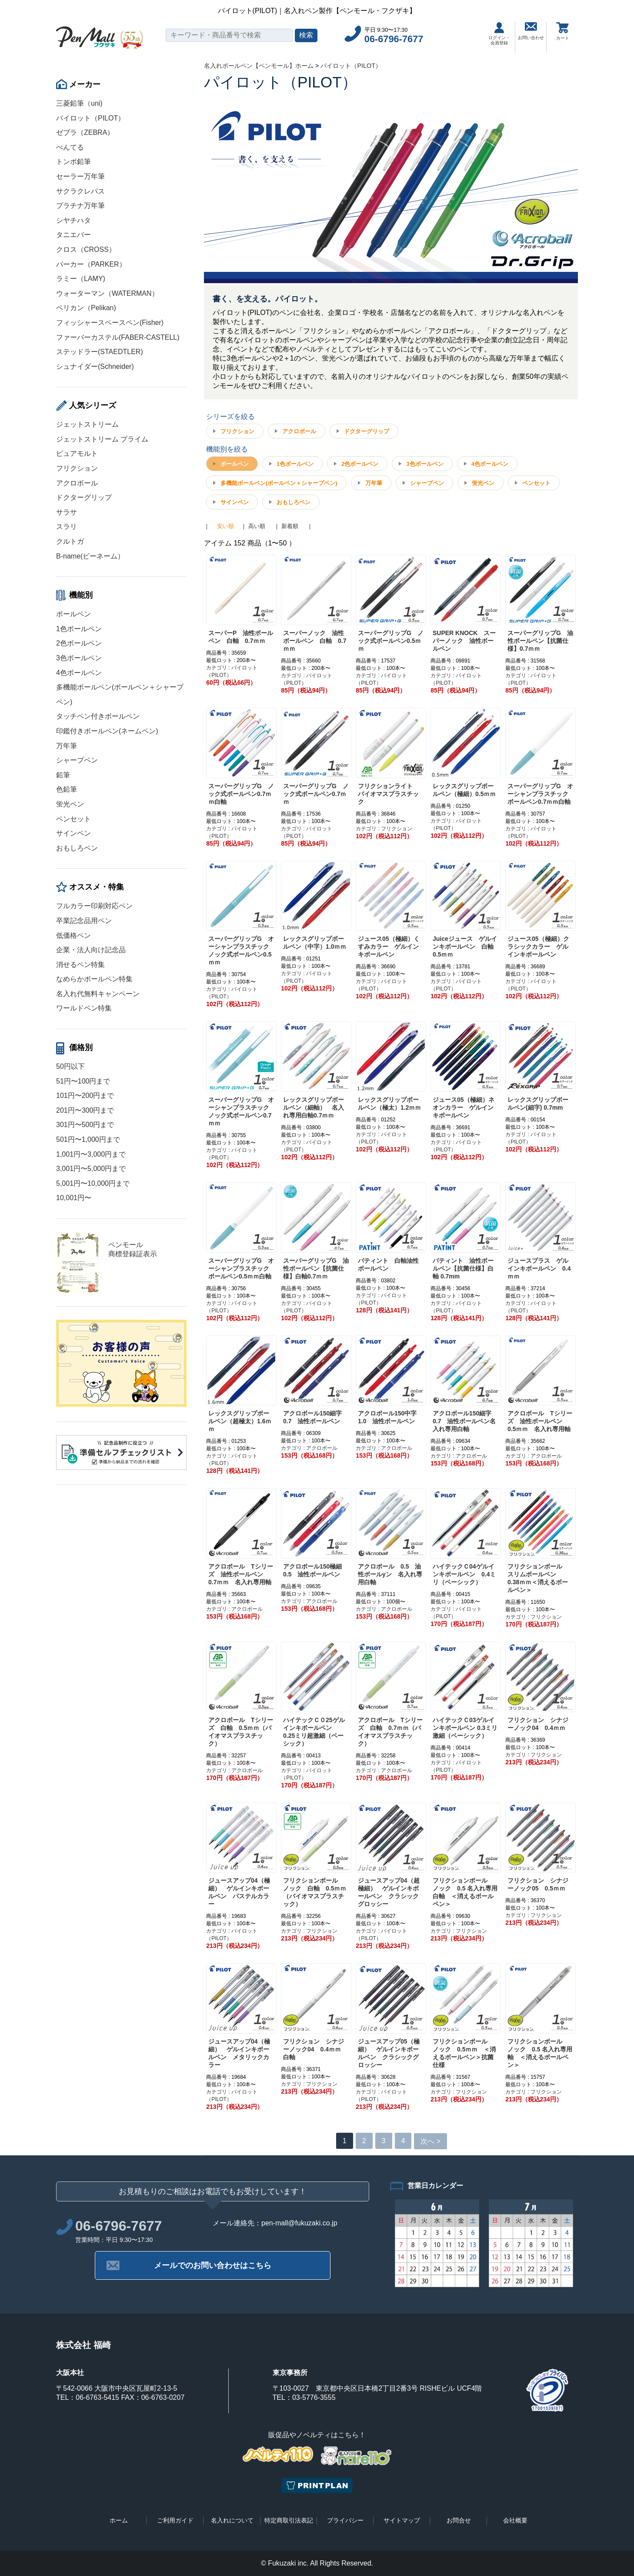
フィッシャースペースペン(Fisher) (110, 322)
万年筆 (66, 745)
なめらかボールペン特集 (94, 979)
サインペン (73, 833)
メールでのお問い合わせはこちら (212, 2265)
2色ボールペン (79, 643)
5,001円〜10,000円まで (93, 1183)
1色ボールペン (79, 628)
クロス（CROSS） (86, 249)
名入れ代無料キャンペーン (98, 993)
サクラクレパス (80, 191)
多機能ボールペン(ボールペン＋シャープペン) (278, 483)
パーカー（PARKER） (91, 264)
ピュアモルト (77, 453)
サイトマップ (402, 2520)
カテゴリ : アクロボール (309, 1448)
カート (562, 31)
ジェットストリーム (87, 424)
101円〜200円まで (85, 1095)
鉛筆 (63, 775)
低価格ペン (73, 935)
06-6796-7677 (393, 38)
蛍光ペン (70, 804)
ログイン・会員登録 (499, 33)
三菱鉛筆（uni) (79, 103)
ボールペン (73, 614)
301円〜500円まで (85, 1124)
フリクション (77, 468)
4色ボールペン (79, 672)
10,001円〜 (73, 1197)
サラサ (66, 512)
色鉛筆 (66, 789)
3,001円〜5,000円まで (91, 1168)
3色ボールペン (79, 658)
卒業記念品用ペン (84, 920)
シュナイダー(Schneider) (95, 366)
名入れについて (232, 2520)
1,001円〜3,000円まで (91, 1154)
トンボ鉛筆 (73, 161)
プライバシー (345, 2520)
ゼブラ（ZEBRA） (85, 132)
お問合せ (459, 2520)
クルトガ (70, 541)
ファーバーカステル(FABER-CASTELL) (118, 337)
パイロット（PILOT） (90, 118)
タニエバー (73, 234)
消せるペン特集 (80, 964)
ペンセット (73, 819)
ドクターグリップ (84, 497)
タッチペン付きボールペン (98, 716)
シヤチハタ (73, 220)
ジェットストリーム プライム (102, 439)
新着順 (289, 526)
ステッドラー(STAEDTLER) (99, 351)
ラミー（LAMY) (80, 278)
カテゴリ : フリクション (384, 829)
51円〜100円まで (83, 1081)
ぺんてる (70, 147)
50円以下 (70, 1066)
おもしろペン (77, 848)
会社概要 (515, 2520)
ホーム (119, 2520)
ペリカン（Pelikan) (86, 307)
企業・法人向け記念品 (91, 949)
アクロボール (77, 483)
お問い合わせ (531, 31)
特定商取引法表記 (288, 2520)
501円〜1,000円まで (88, 1139)
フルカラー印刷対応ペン (94, 906)
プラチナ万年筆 (80, 205)
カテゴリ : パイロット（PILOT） (231, 671)
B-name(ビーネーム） (90, 556)
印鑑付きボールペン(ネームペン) (107, 731)
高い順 (256, 526)
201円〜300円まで (85, 1110)
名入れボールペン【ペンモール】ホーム (259, 65)
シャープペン (77, 760)
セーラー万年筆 (80, 176)
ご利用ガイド (175, 2520)
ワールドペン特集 (84, 1008)
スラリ (66, 526)
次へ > (430, 2141)
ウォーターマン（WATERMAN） (107, 293)
